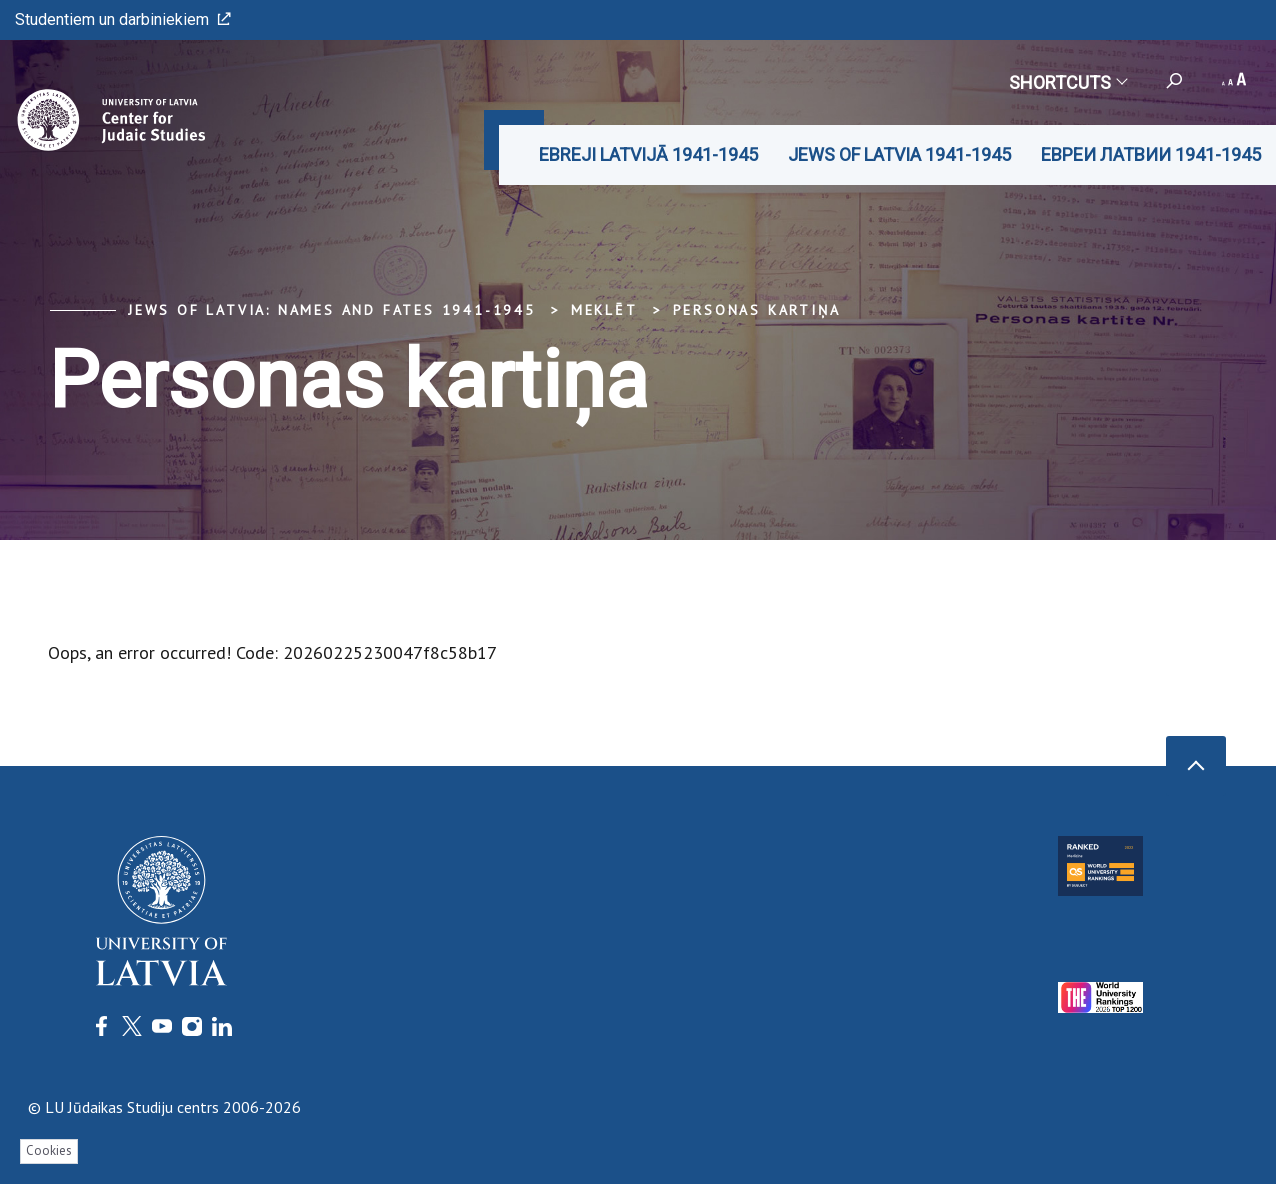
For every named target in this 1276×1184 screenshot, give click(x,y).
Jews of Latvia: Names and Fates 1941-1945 (332, 310)
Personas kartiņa (757, 310)
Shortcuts (1067, 82)
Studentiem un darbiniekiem (123, 19)
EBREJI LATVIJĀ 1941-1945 (648, 154)
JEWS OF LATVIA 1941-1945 (899, 154)
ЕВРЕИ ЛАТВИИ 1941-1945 (1151, 154)
